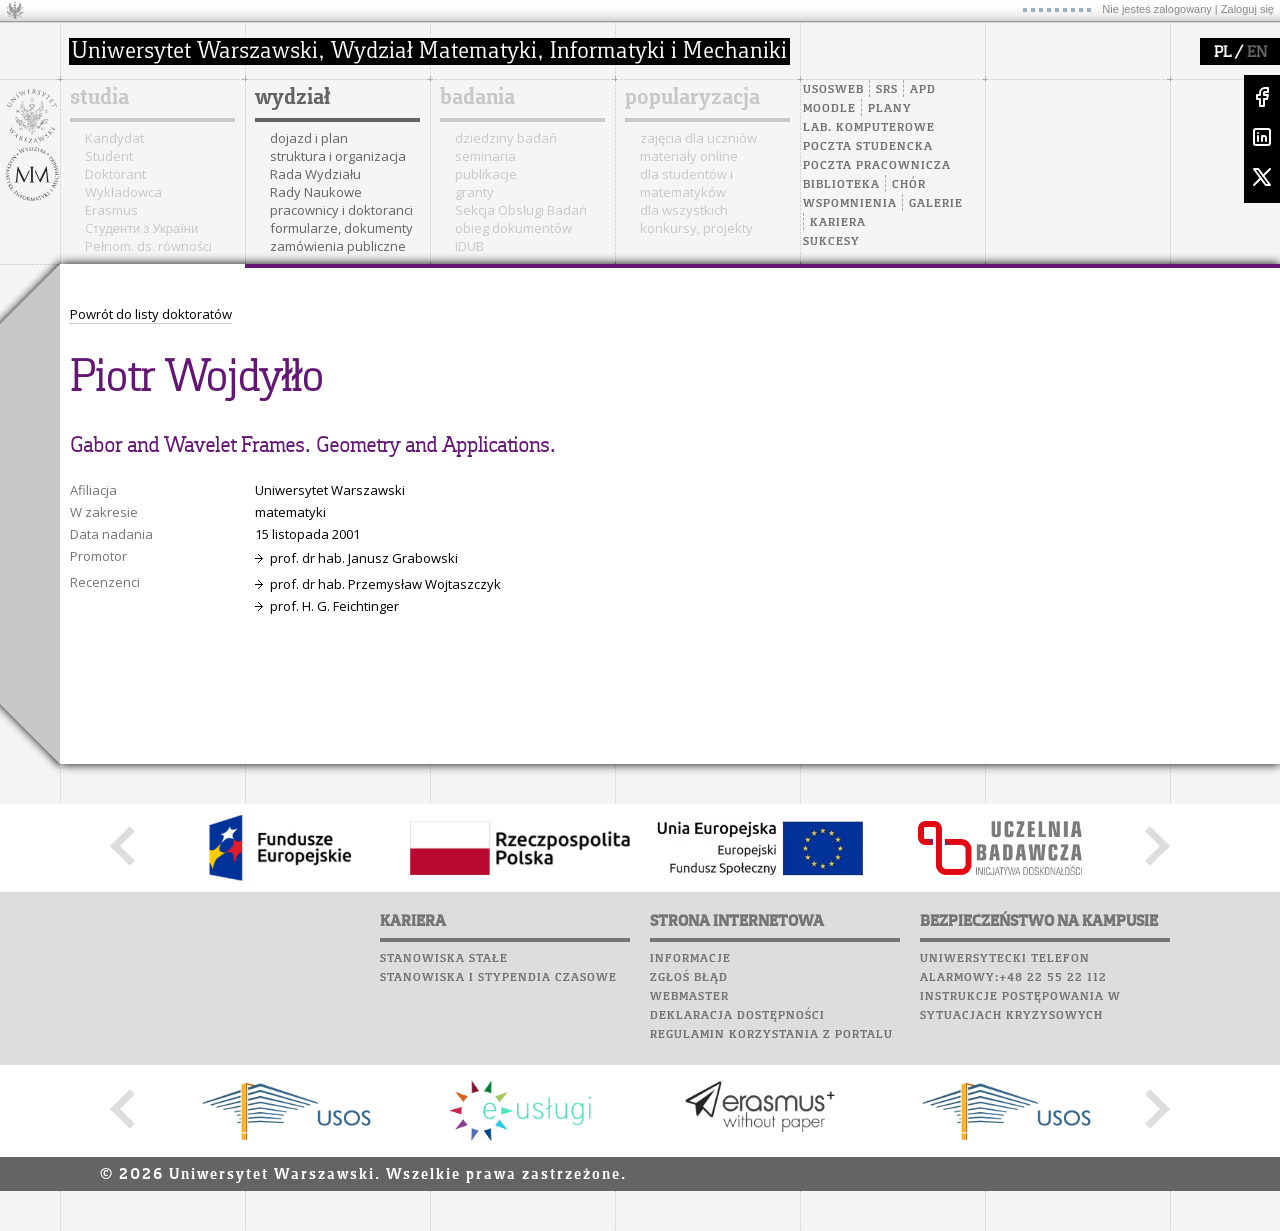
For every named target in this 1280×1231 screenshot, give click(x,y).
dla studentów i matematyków (686, 183)
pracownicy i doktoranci (341, 210)
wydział (292, 98)
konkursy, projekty (696, 228)
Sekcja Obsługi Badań (521, 210)
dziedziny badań (506, 138)
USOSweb (833, 90)
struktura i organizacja (338, 156)
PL (1222, 53)
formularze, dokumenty (341, 228)
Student (109, 156)
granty (474, 192)
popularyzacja (692, 98)
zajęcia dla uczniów (698, 138)
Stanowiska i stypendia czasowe (498, 978)
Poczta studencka (868, 147)
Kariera (838, 223)
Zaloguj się (1247, 9)
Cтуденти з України (141, 228)
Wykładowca (123, 192)
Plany (890, 109)
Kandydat (114, 138)
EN (1257, 53)
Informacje (690, 959)
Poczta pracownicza (877, 166)
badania (477, 98)
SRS (887, 90)
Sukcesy (831, 242)
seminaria (485, 156)
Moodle (829, 109)
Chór (909, 185)
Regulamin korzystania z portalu (771, 1035)
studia (99, 98)
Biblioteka (841, 185)
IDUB (469, 246)
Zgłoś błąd (689, 978)
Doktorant (115, 174)
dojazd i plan (309, 138)
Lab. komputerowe (869, 128)
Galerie (936, 204)
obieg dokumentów (513, 228)
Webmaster (689, 997)
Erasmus (111, 210)
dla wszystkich (684, 210)
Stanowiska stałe (444, 959)
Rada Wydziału (315, 174)
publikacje (486, 174)
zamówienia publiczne (338, 246)
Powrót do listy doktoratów (151, 314)
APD (923, 90)
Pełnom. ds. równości (148, 246)
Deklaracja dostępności (737, 1016)
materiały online (689, 156)
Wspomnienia (850, 204)
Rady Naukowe (316, 192)
